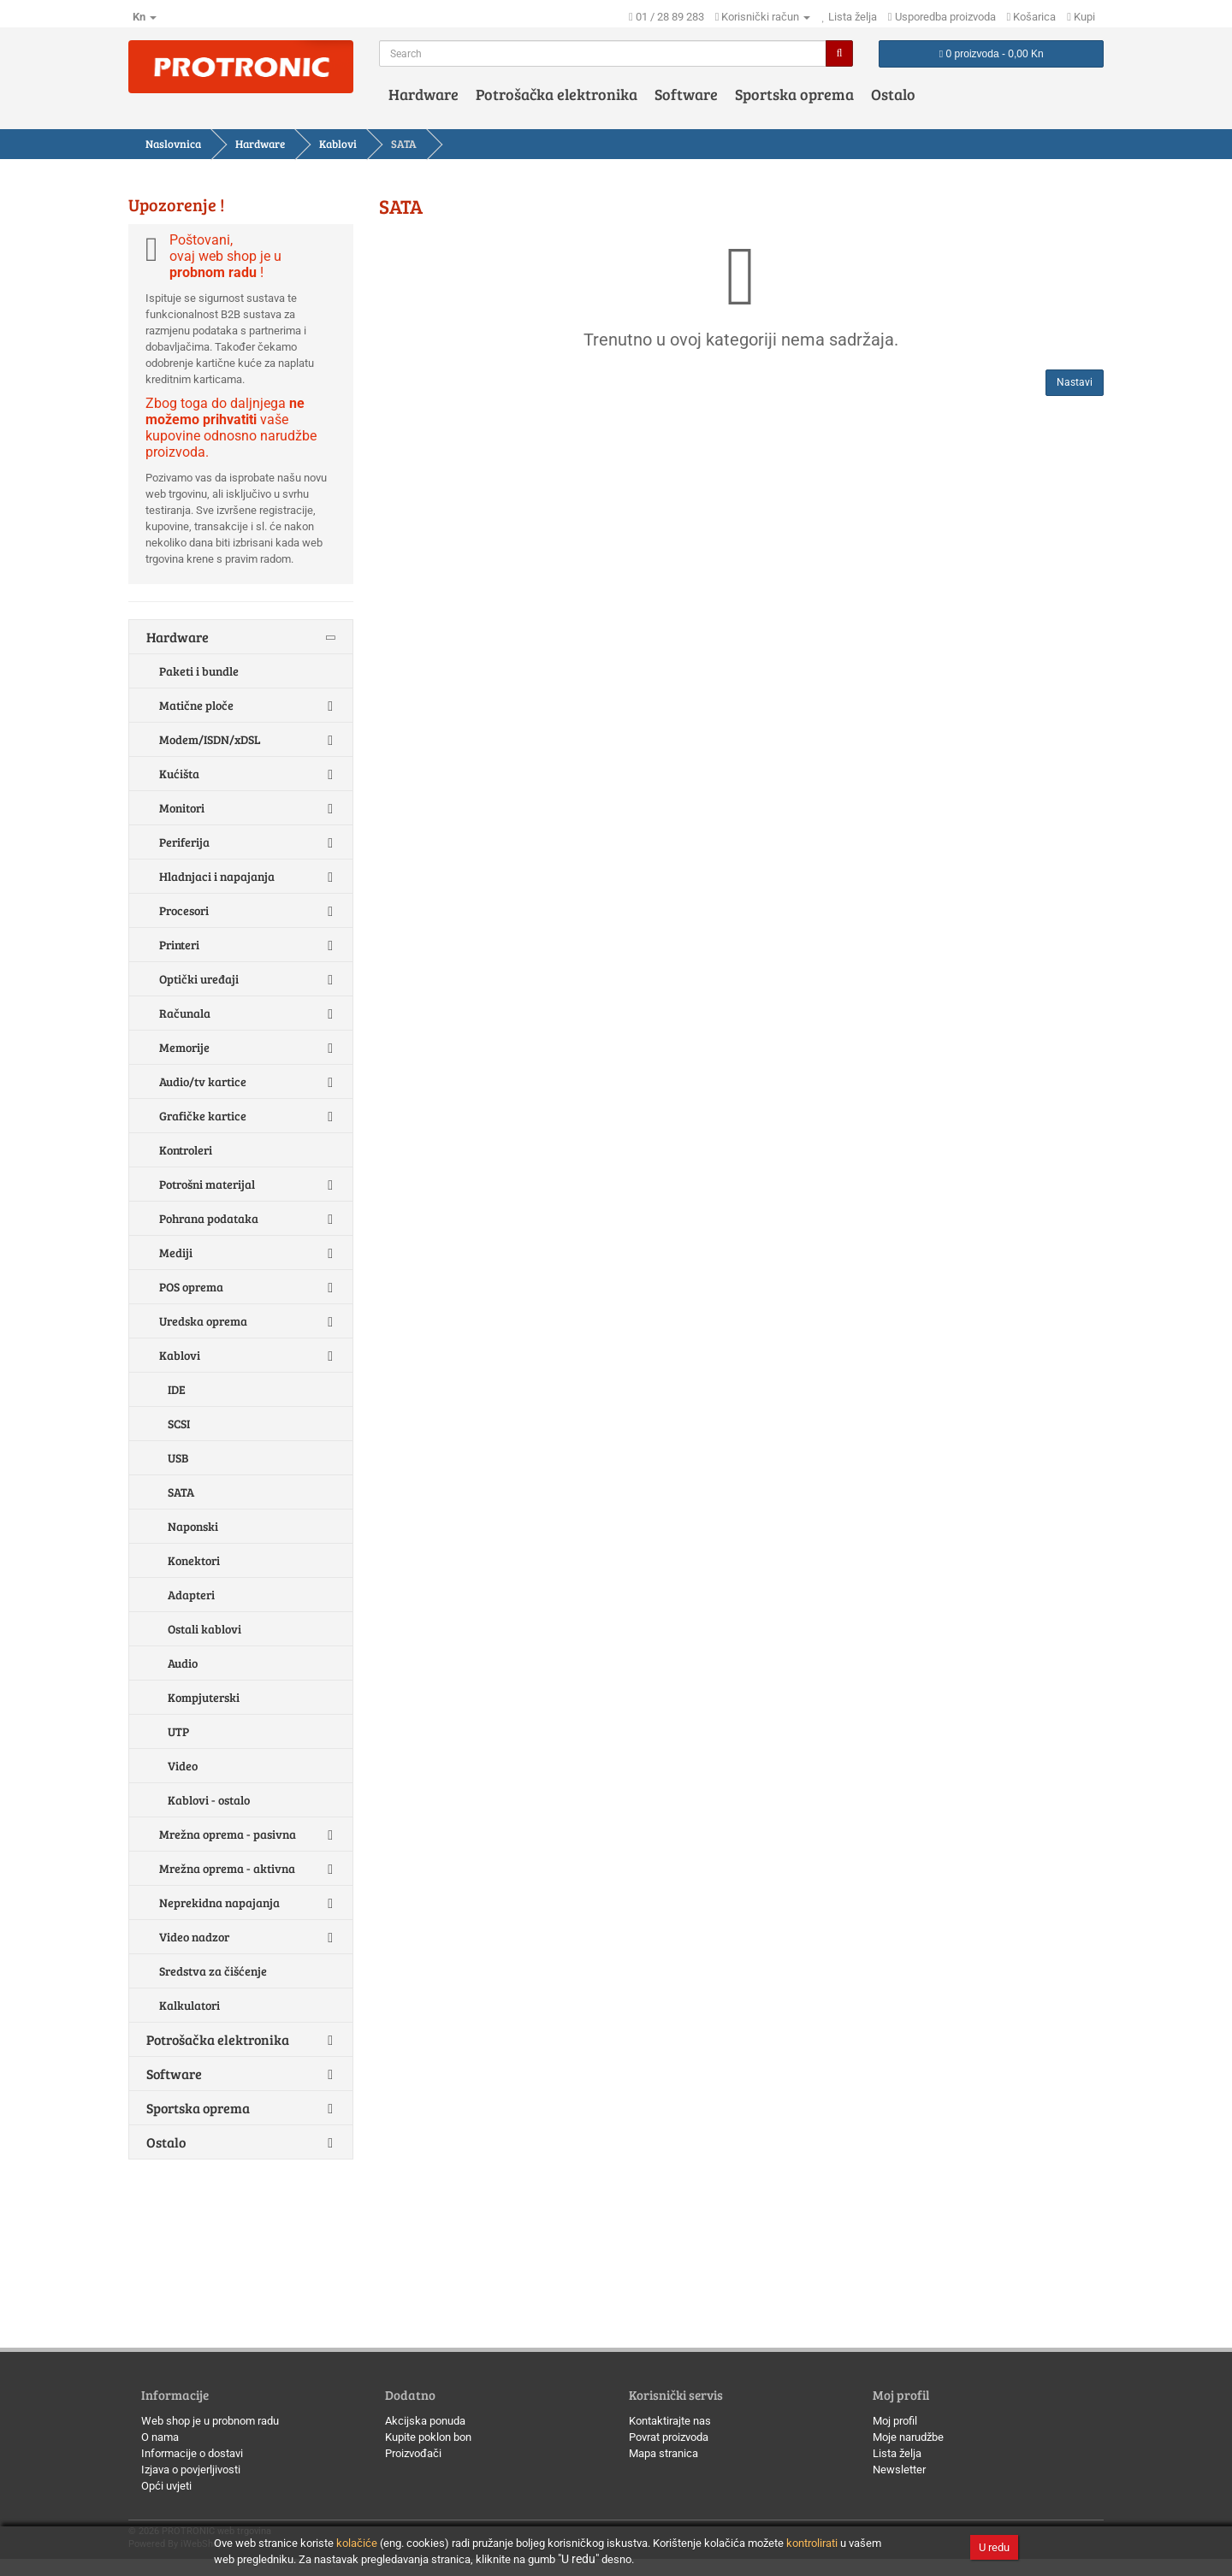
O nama (160, 2437)
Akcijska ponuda (425, 2420)
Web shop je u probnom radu (210, 2420)
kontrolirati (812, 2543)
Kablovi (338, 143)
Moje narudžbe (908, 2437)
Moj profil (895, 2420)
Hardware (423, 94)
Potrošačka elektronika (556, 94)
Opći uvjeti (166, 2485)
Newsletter (899, 2469)
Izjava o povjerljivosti (190, 2469)
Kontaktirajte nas (670, 2420)
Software (686, 94)
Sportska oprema (794, 94)
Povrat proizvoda (668, 2437)
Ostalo (893, 94)
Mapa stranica (663, 2453)
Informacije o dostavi (192, 2453)
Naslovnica (173, 143)
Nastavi (1075, 382)
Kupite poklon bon (428, 2437)
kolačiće (356, 2543)
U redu (994, 2547)
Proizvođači (413, 2453)
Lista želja (897, 2453)
